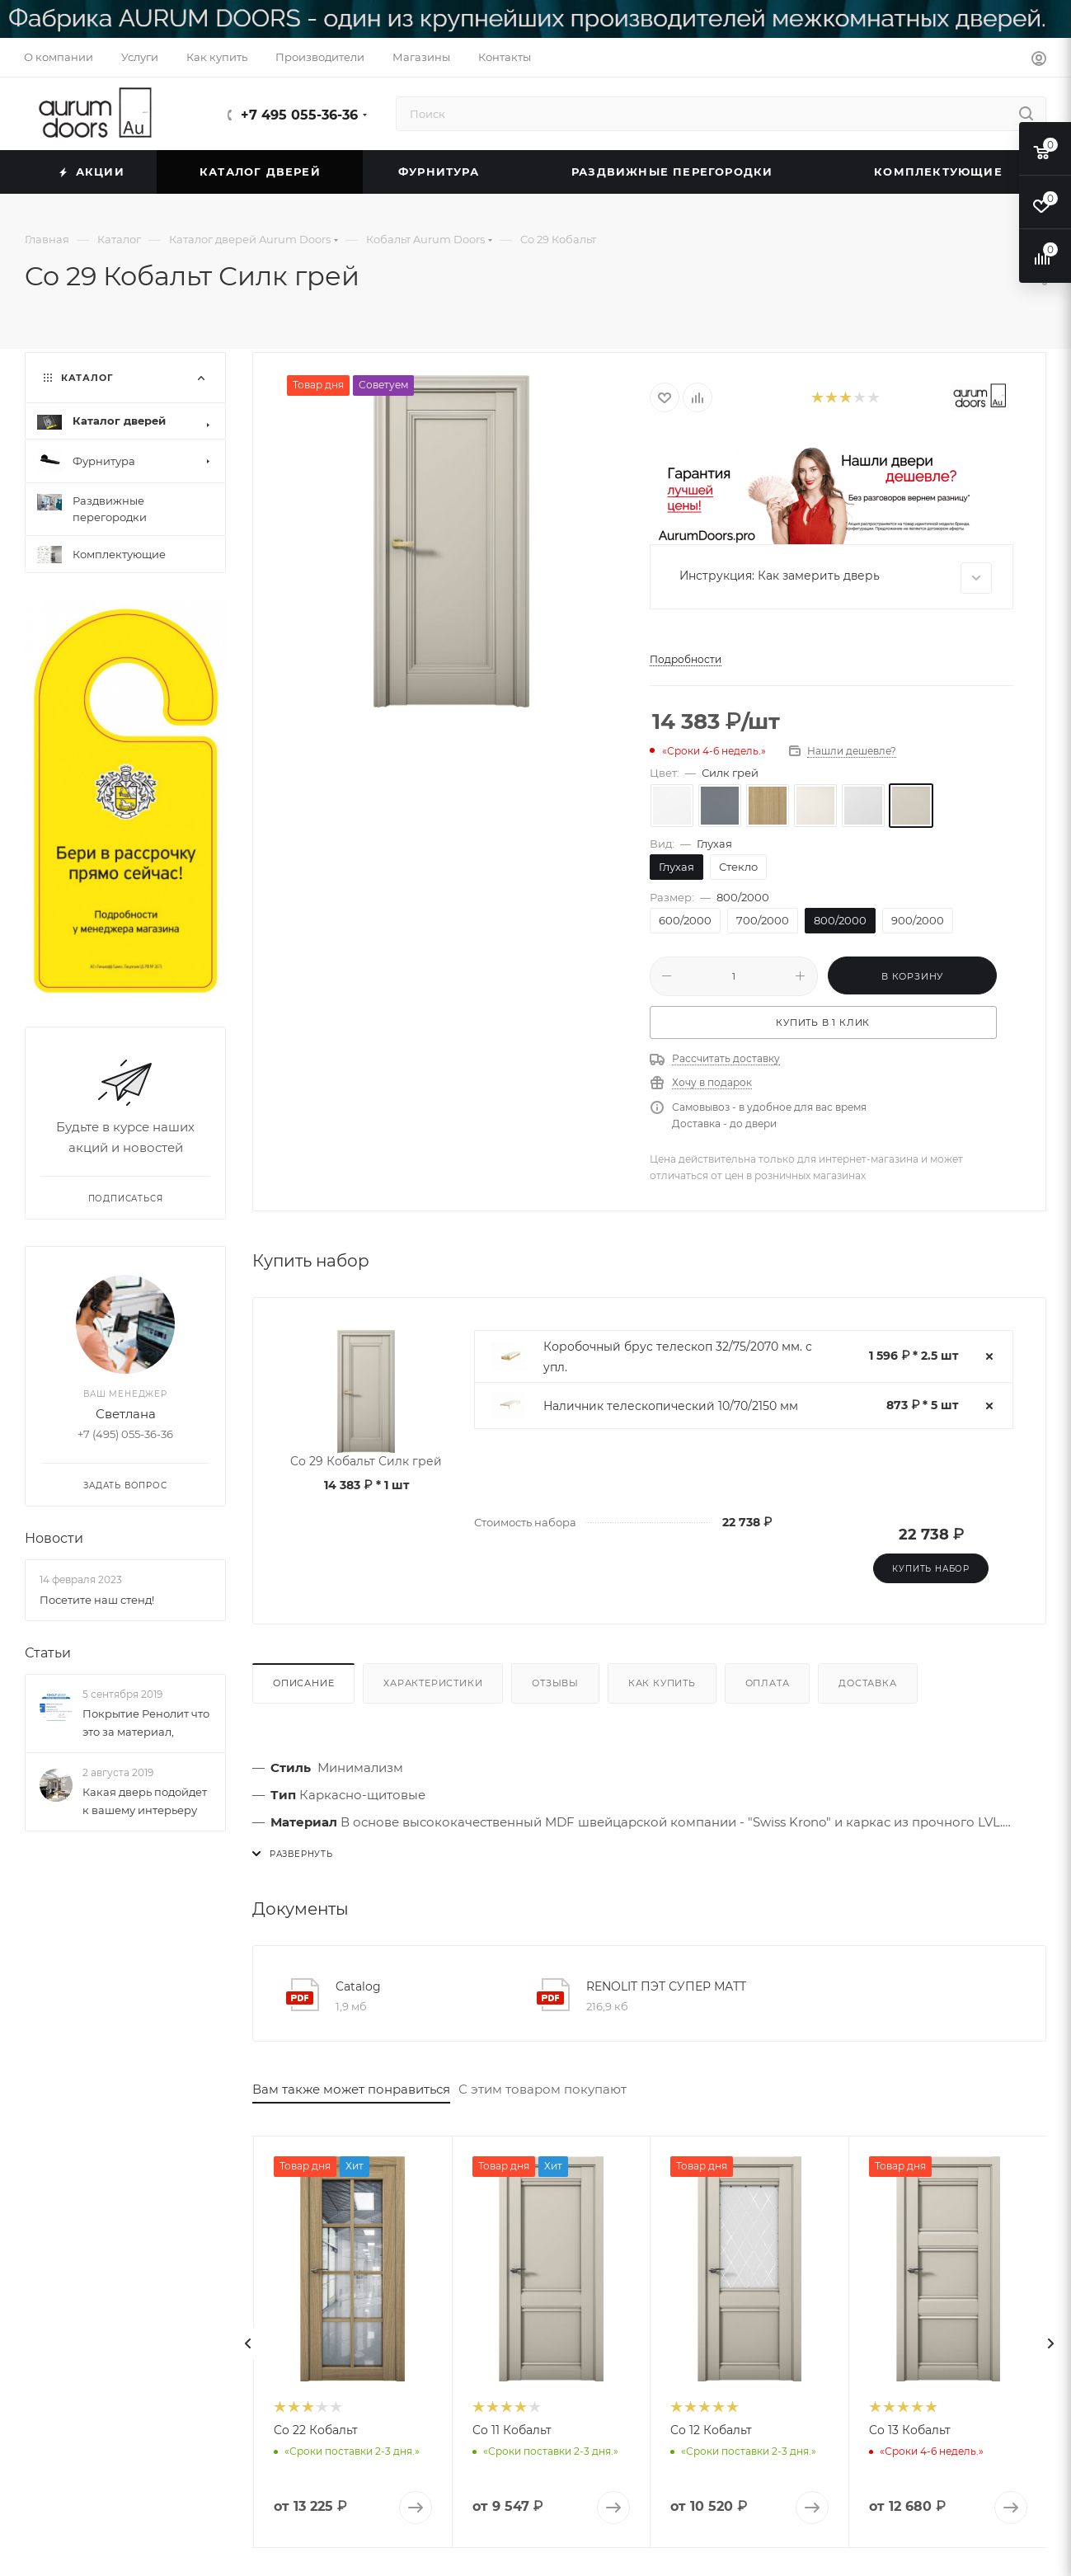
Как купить (662, 1683)
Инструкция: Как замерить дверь (836, 578)
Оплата (767, 1683)
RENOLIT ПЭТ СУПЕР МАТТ (666, 1986)
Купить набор (931, 1568)
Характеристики (432, 1683)
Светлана (126, 1414)
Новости (54, 1539)
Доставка (867, 1683)
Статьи (48, 1653)
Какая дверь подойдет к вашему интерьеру (144, 1801)
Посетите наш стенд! (97, 1599)
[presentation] (248, 2343)
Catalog (358, 1986)
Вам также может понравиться (351, 2089)
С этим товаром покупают (542, 2089)
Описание (303, 1683)
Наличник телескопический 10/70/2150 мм (670, 1405)
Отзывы (555, 1683)
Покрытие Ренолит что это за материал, (145, 1722)
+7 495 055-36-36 (299, 115)
